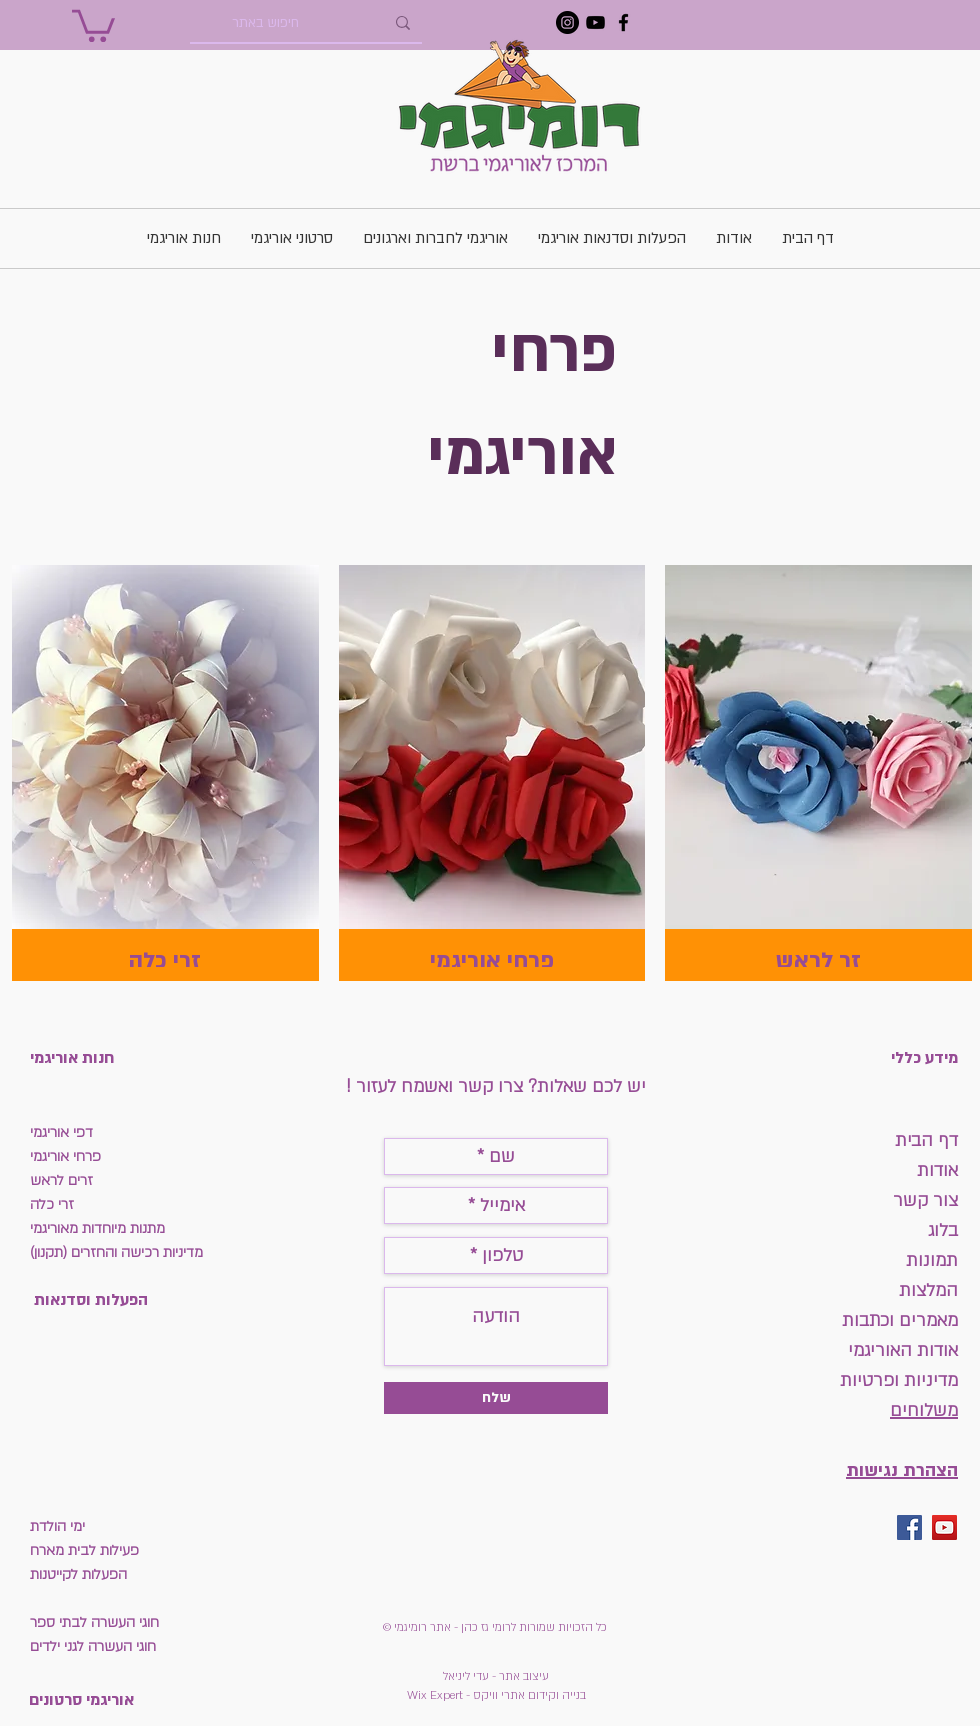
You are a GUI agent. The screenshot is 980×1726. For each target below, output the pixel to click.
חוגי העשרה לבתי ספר (94, 1622)
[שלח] (496, 1398)
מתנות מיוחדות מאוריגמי (97, 1228)
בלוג (943, 1230)
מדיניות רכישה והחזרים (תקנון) (116, 1252)
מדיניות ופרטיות (899, 1380)
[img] (492, 773)
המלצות (928, 1290)
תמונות (929, 1260)
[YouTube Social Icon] (944, 1527)
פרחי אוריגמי (65, 1156)
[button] (93, 24)
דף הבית (926, 1140)
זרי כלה (52, 1204)
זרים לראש (61, 1180)
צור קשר (925, 1200)
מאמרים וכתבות (900, 1320)
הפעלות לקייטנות (78, 1574)
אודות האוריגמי (903, 1350)
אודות (937, 1170)
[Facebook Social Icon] (909, 1527)
